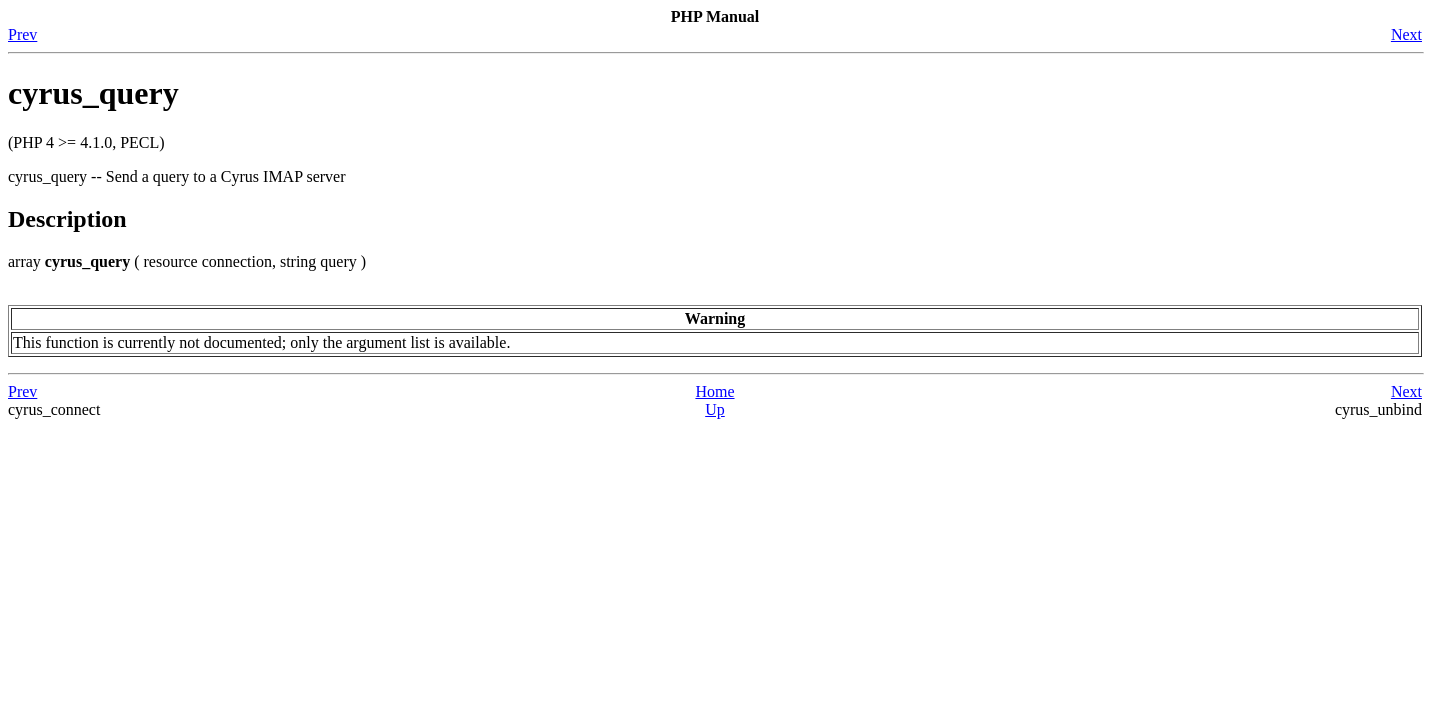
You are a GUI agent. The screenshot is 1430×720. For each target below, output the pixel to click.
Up (715, 409)
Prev (22, 34)
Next (1406, 34)
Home (714, 391)
